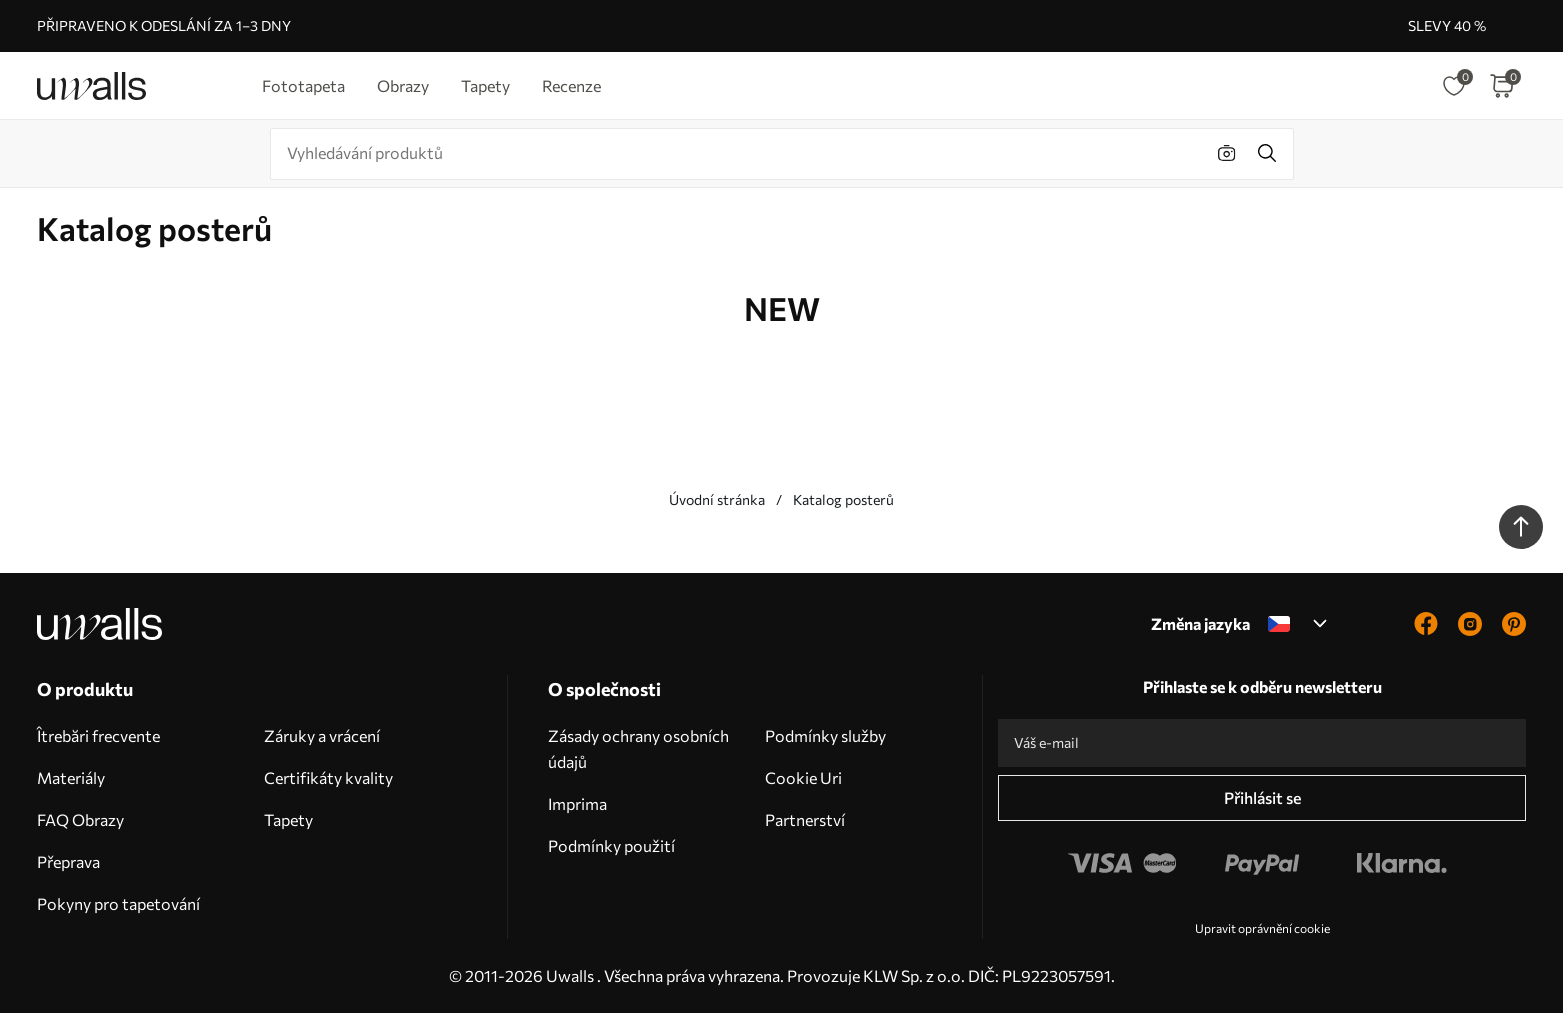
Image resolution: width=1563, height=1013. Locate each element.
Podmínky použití (611, 845)
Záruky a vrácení (322, 735)
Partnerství (805, 819)
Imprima (577, 803)
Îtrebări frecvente (98, 735)
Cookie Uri (803, 777)
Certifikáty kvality (328, 777)
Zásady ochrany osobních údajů (638, 748)
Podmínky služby (825, 735)
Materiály (71, 777)
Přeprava (68, 861)
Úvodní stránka (717, 499)
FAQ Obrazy (80, 819)
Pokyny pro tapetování (118, 903)
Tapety (288, 819)
